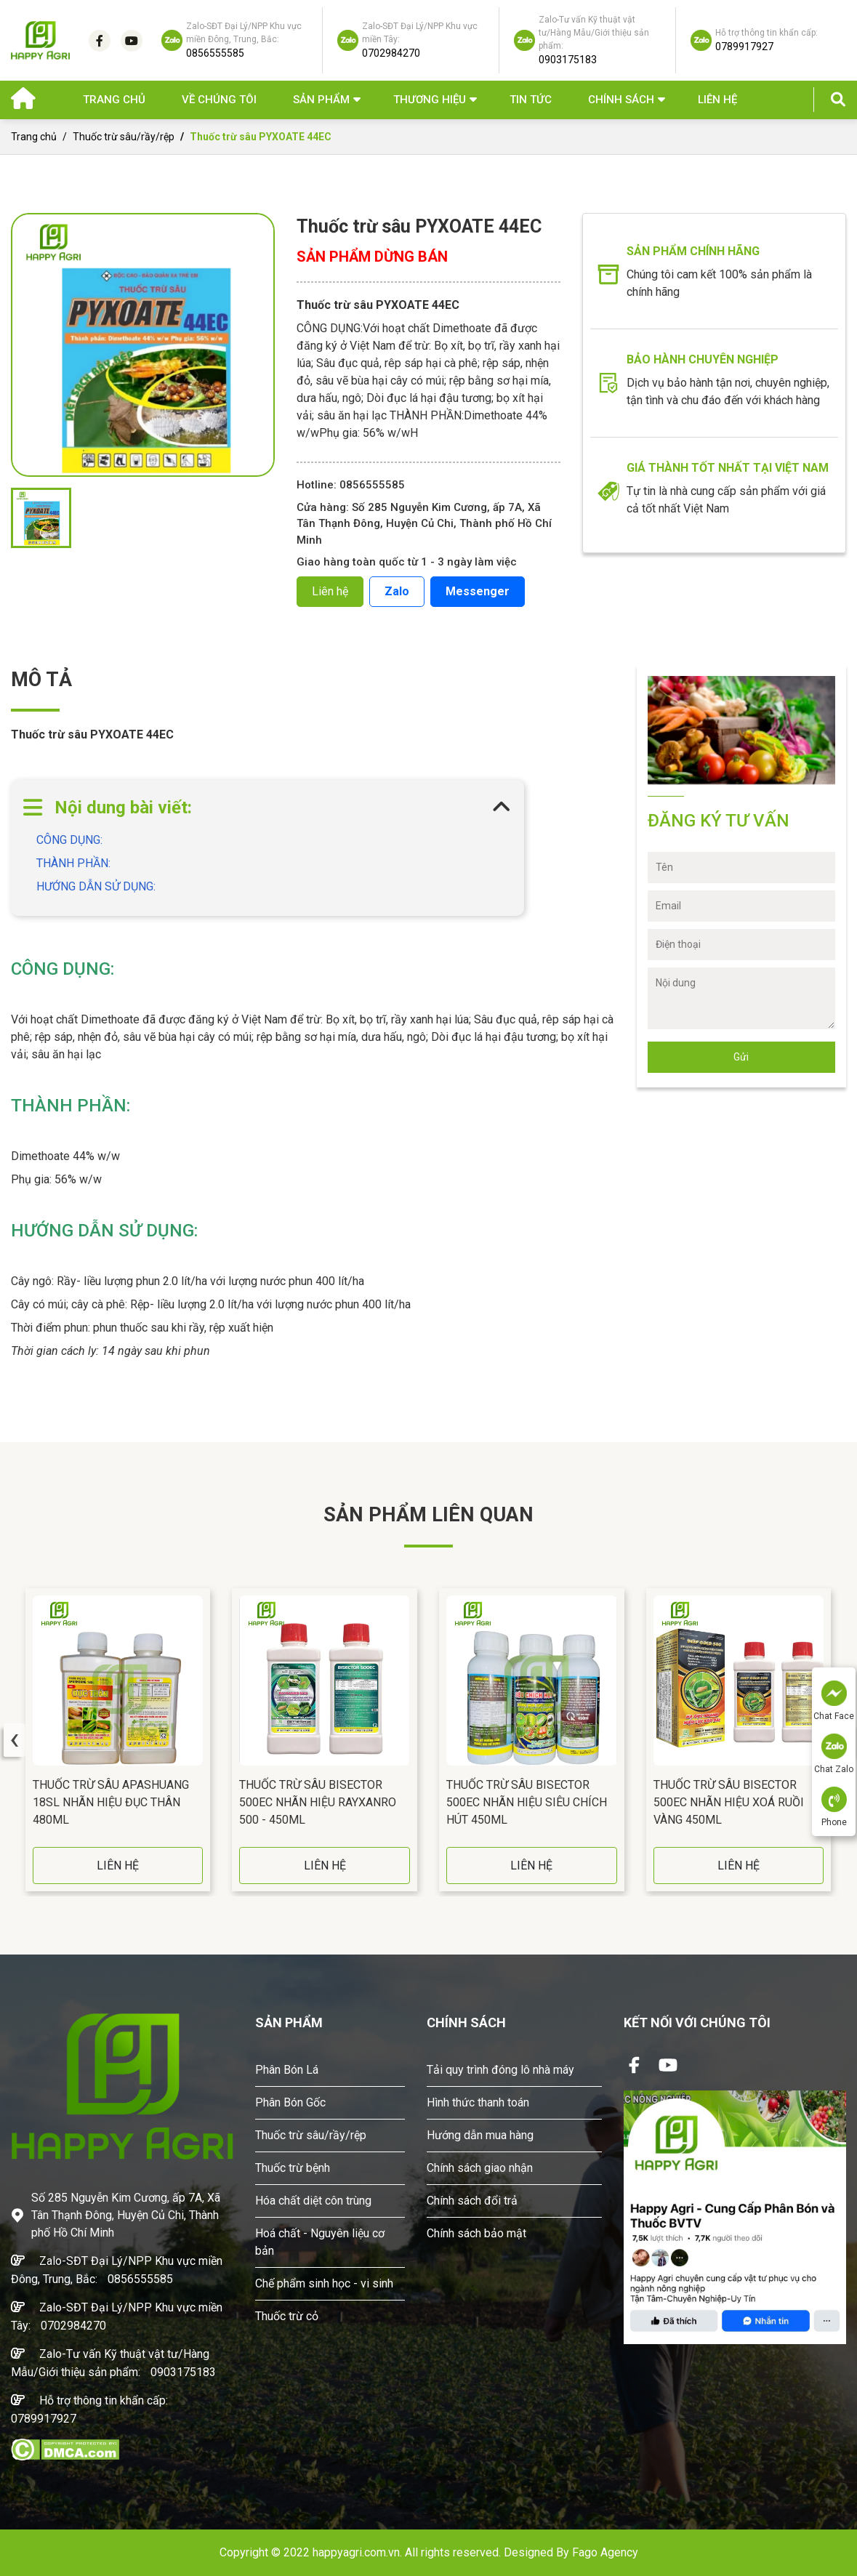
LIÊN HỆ (118, 1865)
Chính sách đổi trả (472, 2200)
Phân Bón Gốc (290, 2102)
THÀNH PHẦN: (73, 863)
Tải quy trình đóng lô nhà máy (500, 2070)
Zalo (397, 591)
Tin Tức (531, 99)
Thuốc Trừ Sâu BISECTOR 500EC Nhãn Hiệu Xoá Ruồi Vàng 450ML (728, 1802)
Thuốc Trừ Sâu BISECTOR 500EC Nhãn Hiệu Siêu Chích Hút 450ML (526, 1802)
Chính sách (621, 99)
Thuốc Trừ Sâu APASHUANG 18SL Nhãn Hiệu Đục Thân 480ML (111, 1802)
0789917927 (43, 2419)
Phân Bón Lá (286, 2070)
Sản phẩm (321, 99)
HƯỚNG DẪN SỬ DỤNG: (96, 886)
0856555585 (140, 2279)
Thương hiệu (429, 99)
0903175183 (183, 2372)
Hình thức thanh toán (478, 2102)
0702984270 (73, 2326)
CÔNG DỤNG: (69, 840)
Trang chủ (114, 99)
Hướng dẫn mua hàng (480, 2135)
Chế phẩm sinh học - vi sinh (324, 2283)
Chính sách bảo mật (476, 2233)
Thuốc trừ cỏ (286, 2316)
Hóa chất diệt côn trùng (313, 2200)
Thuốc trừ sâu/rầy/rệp (123, 136)
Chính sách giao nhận (480, 2168)
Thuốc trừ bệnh (292, 2168)
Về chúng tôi (219, 99)
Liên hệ (717, 99)
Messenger (478, 591)
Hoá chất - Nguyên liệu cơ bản (320, 2242)
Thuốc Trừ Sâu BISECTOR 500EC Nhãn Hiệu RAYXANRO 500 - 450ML (317, 1802)
